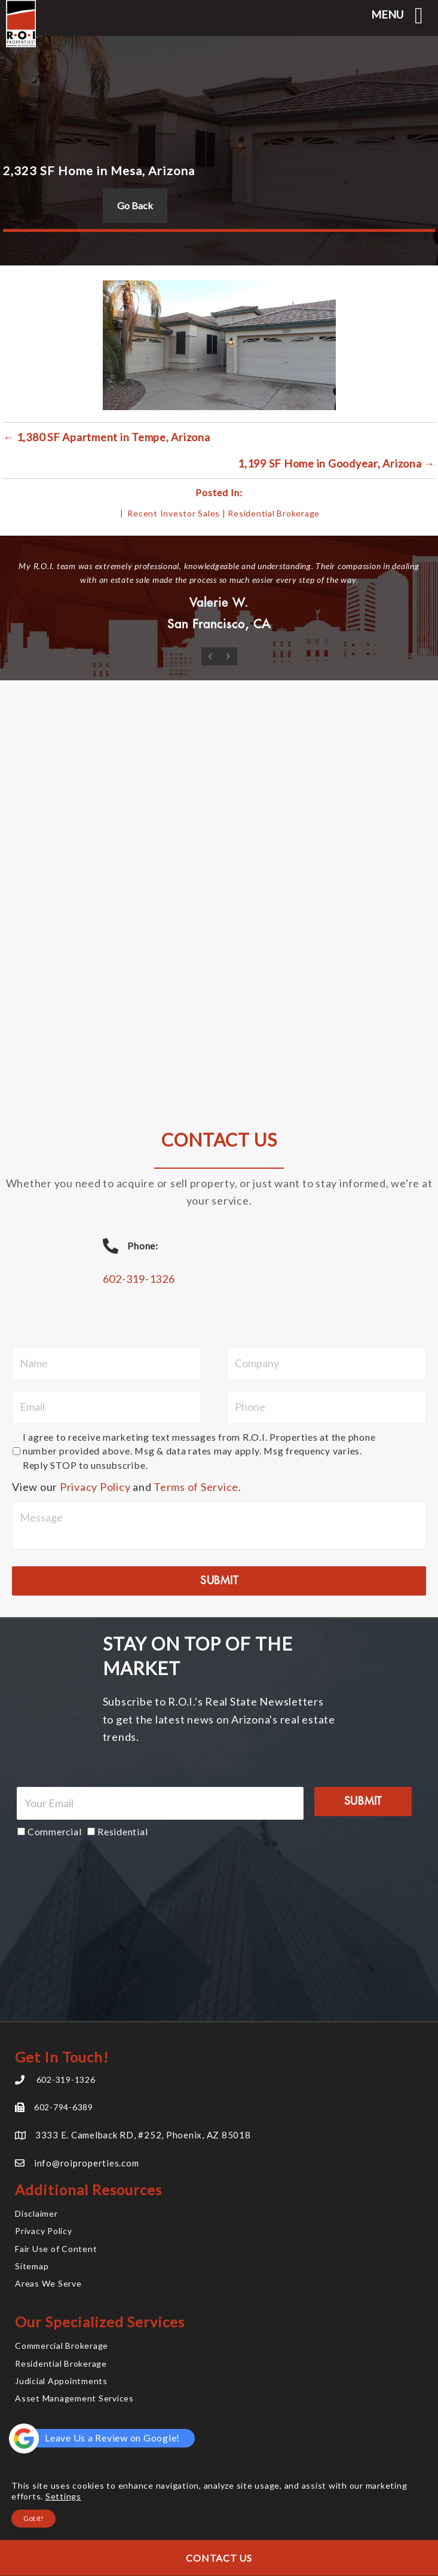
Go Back (135, 205)
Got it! (33, 2518)
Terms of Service (196, 1486)
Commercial (54, 1831)
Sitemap (31, 2266)
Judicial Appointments (61, 2381)
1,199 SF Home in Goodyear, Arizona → (336, 463)
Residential (122, 1831)
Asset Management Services (74, 2398)
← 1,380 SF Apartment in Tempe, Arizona (106, 437)
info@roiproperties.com (86, 2163)
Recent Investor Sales (173, 513)
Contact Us (219, 2557)
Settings (63, 2496)
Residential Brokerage (274, 513)
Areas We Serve (48, 2283)
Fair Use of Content (56, 2249)
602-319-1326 (139, 1278)
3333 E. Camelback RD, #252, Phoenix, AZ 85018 (143, 2134)
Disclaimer (36, 2213)
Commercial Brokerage (61, 2345)
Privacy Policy (95, 1486)
